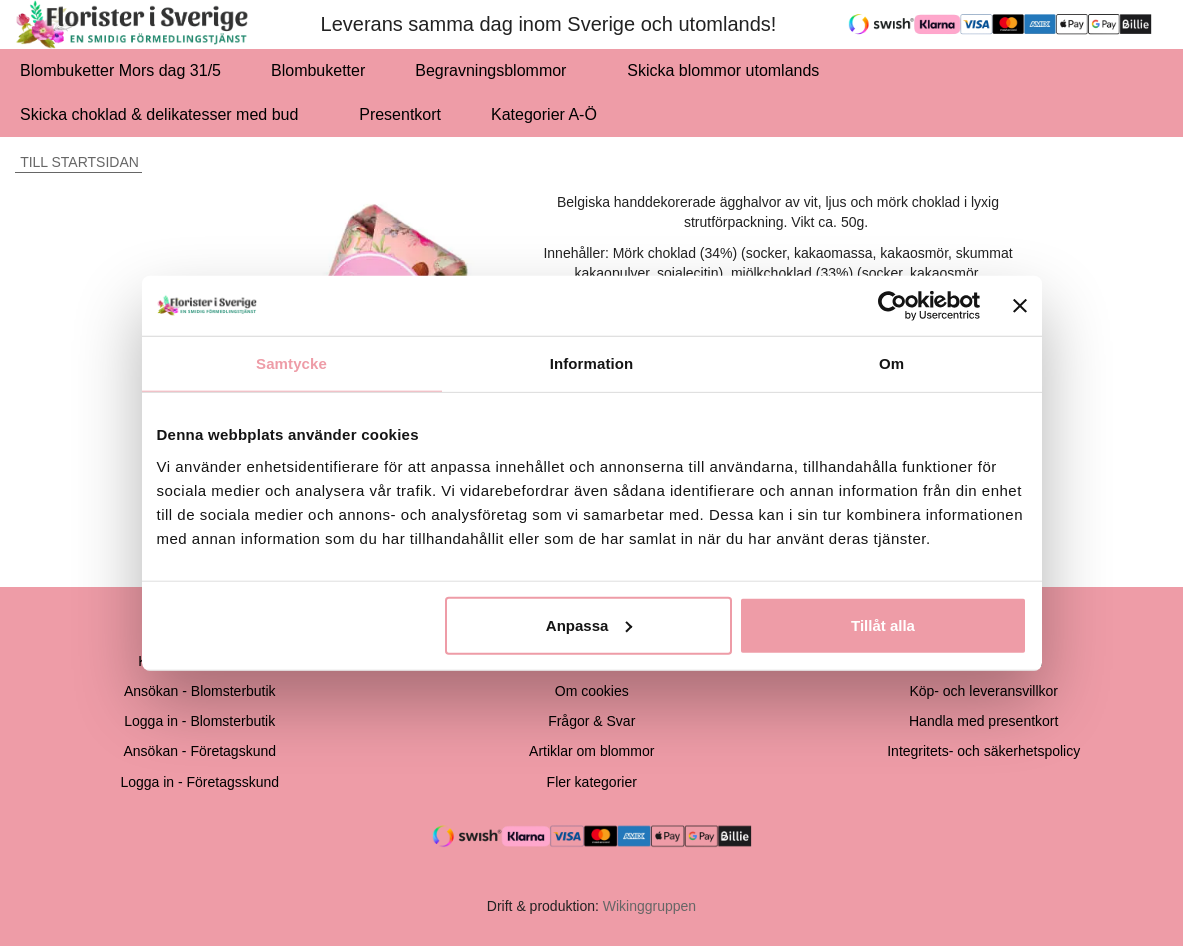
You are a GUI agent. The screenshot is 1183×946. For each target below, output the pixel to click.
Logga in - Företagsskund (199, 782)
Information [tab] (592, 363)
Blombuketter (318, 70)
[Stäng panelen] (1020, 306)
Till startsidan (77, 162)
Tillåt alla (883, 624)
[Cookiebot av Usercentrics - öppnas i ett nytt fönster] (892, 306)
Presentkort (400, 114)
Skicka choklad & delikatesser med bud (164, 114)
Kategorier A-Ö (549, 114)
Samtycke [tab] (291, 363)
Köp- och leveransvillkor (983, 691)
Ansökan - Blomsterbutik (200, 691)
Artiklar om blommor (591, 751)
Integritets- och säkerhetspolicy (983, 751)
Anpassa (589, 624)
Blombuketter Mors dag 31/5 (120, 70)
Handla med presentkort (983, 721)
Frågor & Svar (591, 721)
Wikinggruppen (649, 906)
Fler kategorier (592, 782)
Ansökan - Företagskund (199, 751)
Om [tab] (891, 363)
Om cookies (592, 691)
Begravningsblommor (496, 70)
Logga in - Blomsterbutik (199, 721)
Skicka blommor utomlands (723, 70)
